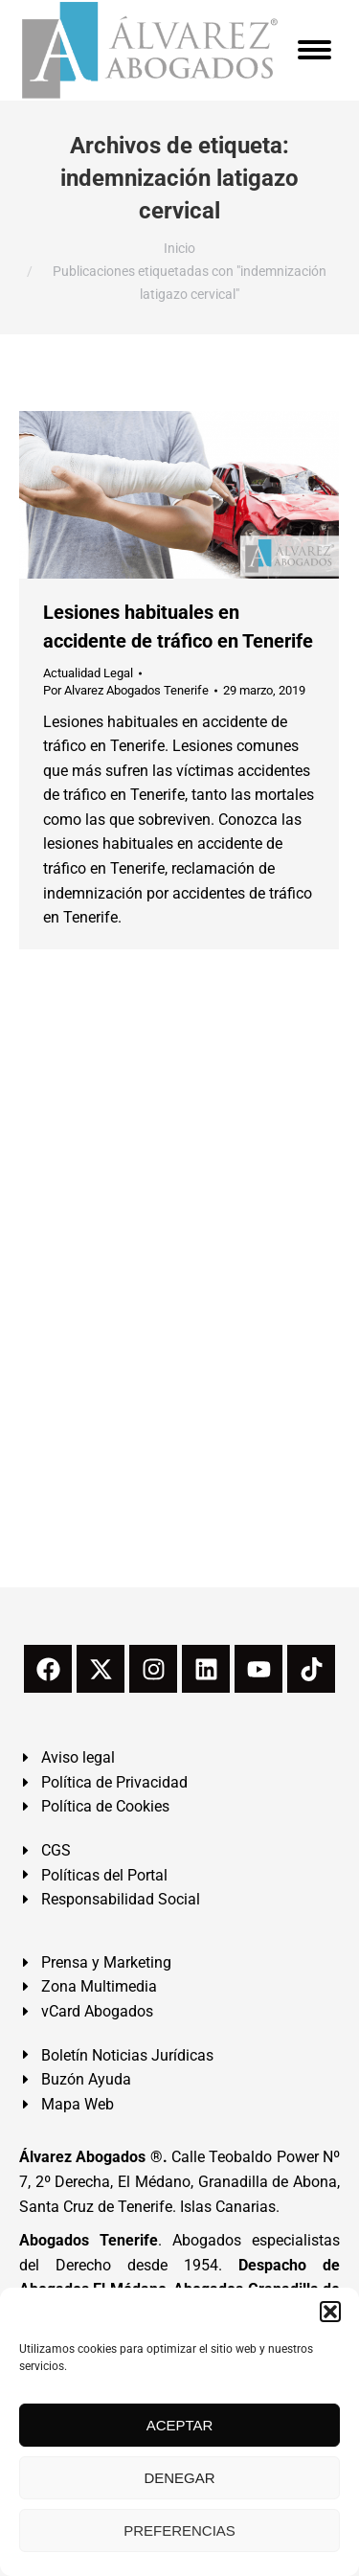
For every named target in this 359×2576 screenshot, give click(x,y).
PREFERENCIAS (179, 2530)
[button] (330, 2311)
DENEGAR (179, 2478)
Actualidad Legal (88, 673)
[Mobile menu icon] (314, 50)
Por (126, 690)
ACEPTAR (179, 2425)
